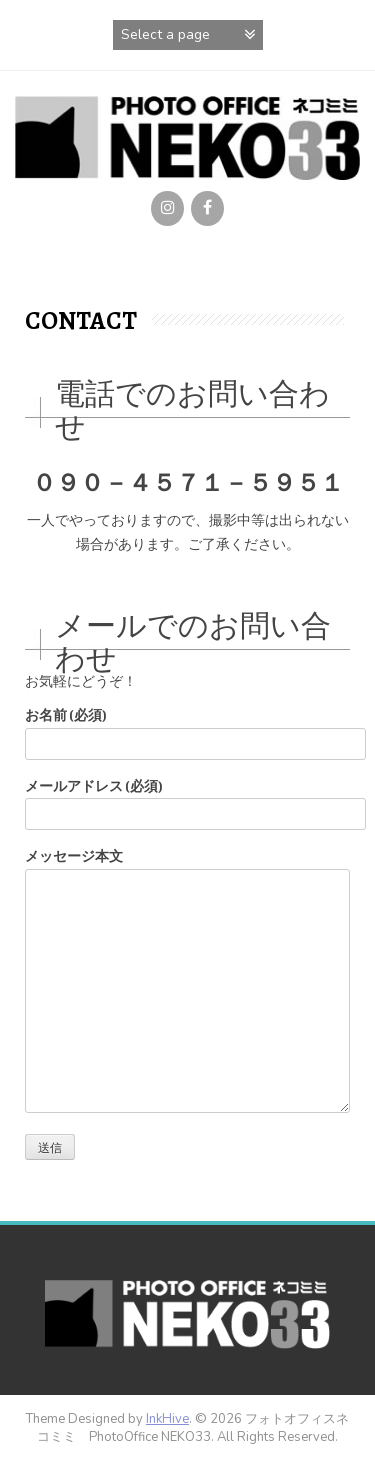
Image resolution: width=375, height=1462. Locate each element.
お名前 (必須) (187, 729)
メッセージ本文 (187, 868)
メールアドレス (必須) (187, 800)
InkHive (167, 1419)
